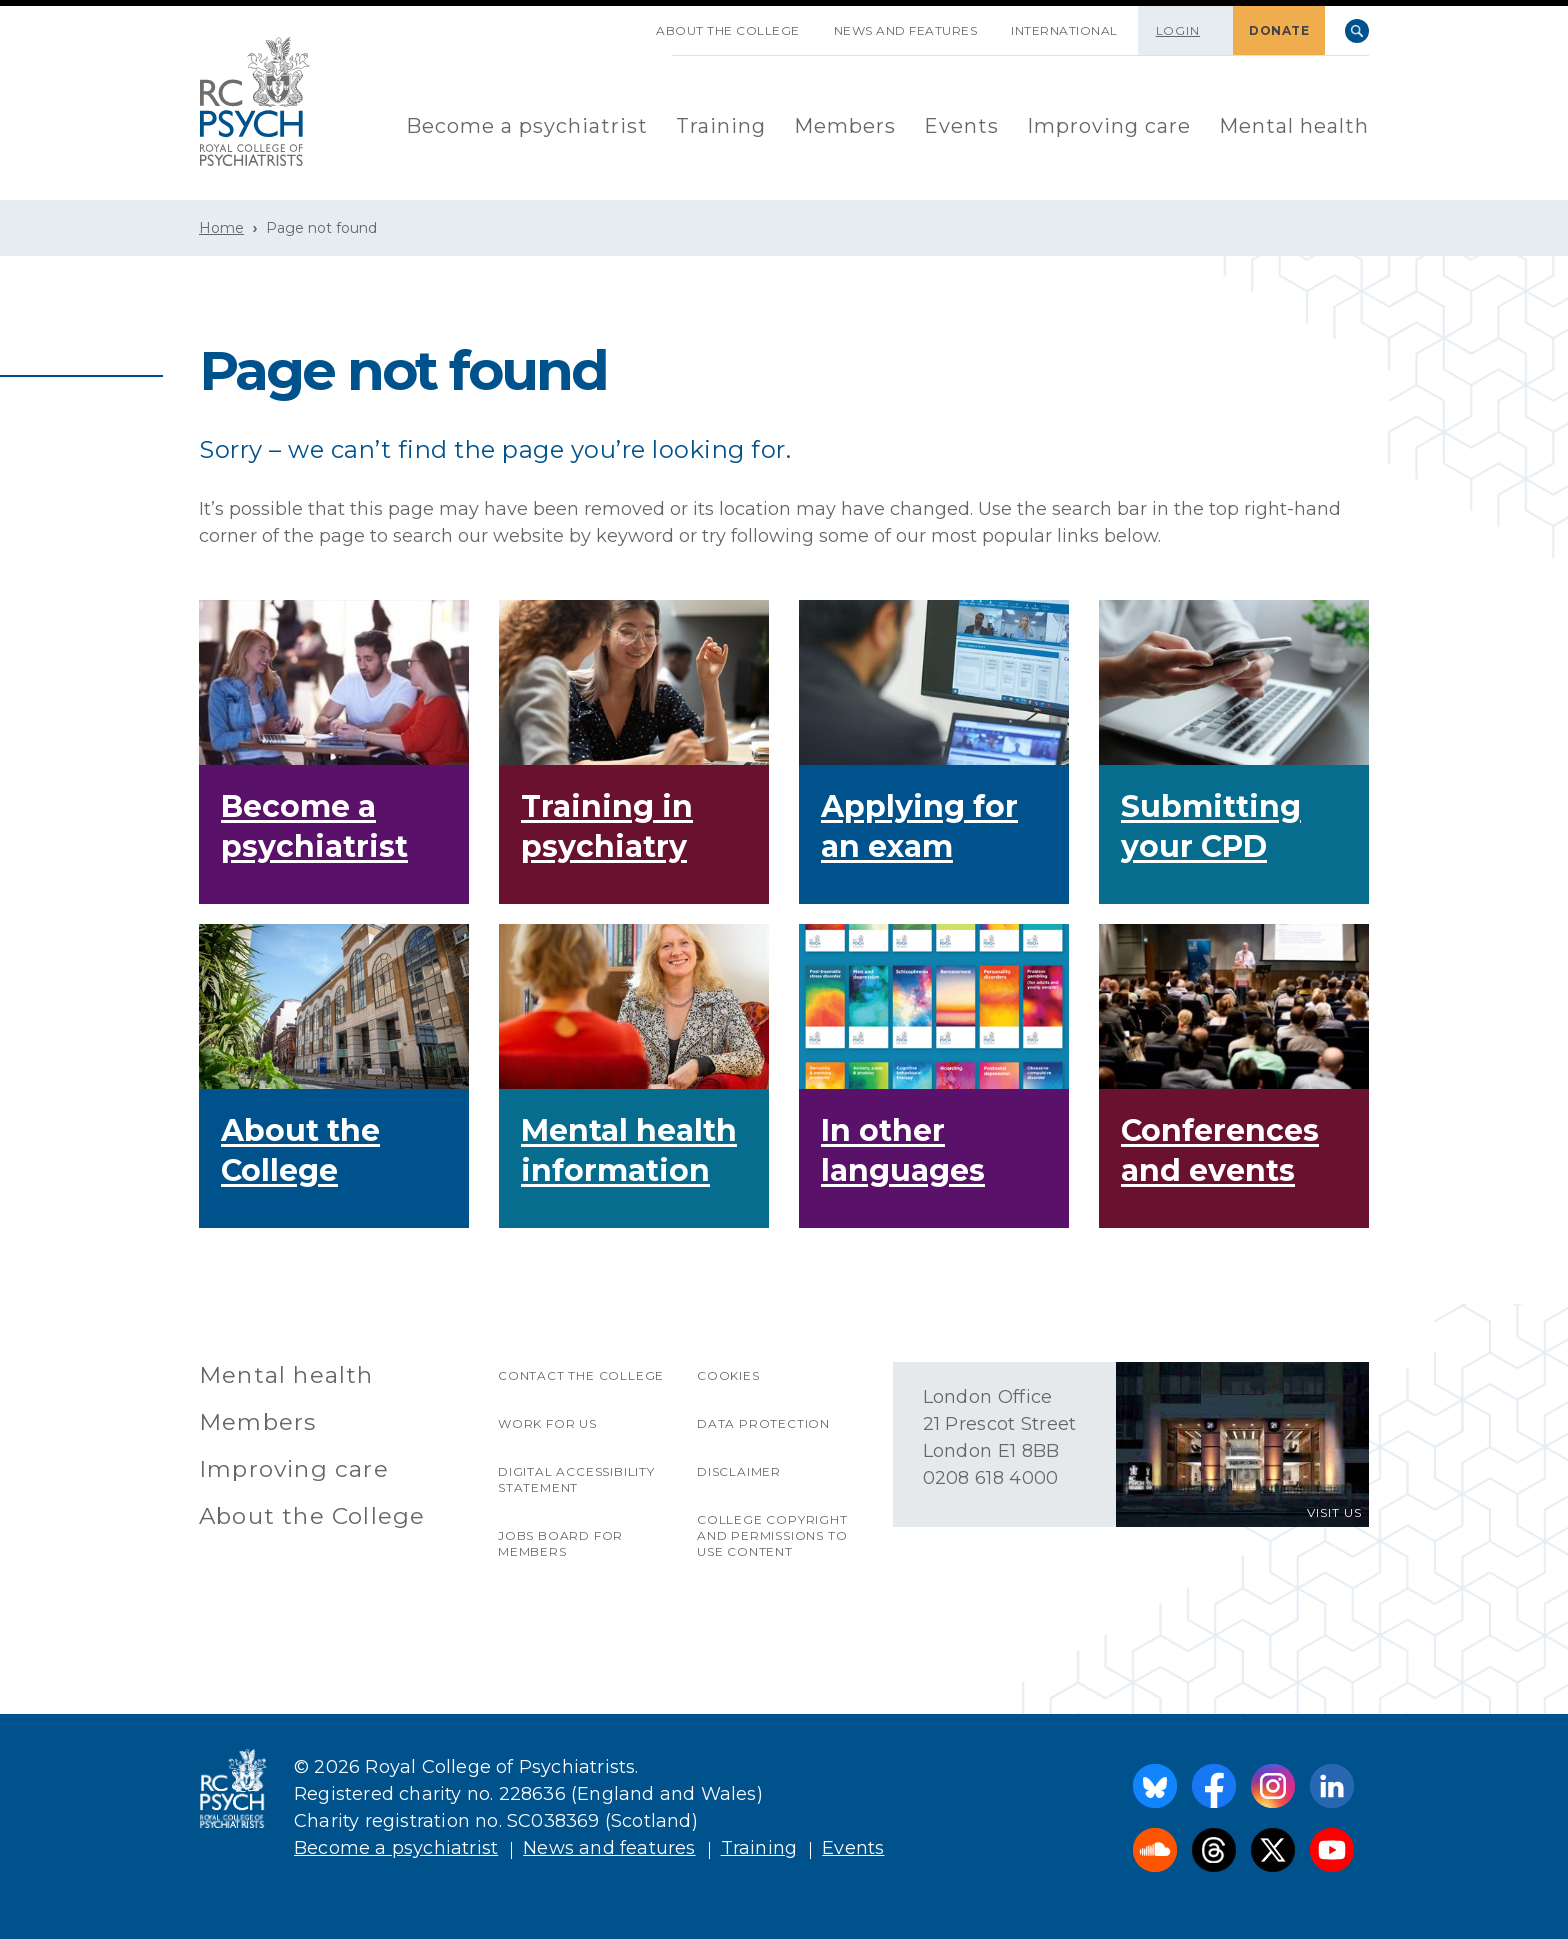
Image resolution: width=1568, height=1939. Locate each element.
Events (961, 126)
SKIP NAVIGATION (622, 23)
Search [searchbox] (1357, 31)
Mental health (1294, 126)
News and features (906, 30)
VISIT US (1334, 1512)
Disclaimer (739, 1471)
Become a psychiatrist (527, 126)
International (1064, 30)
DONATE (1279, 30)
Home (221, 228)
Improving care (1109, 126)
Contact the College (581, 1375)
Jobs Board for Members (560, 1543)
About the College (728, 30)
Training (721, 126)
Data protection (763, 1423)
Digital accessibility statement (576, 1479)
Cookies (728, 1375)
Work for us (547, 1423)
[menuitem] (527, 127)
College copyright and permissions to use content (772, 1535)
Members (845, 126)
